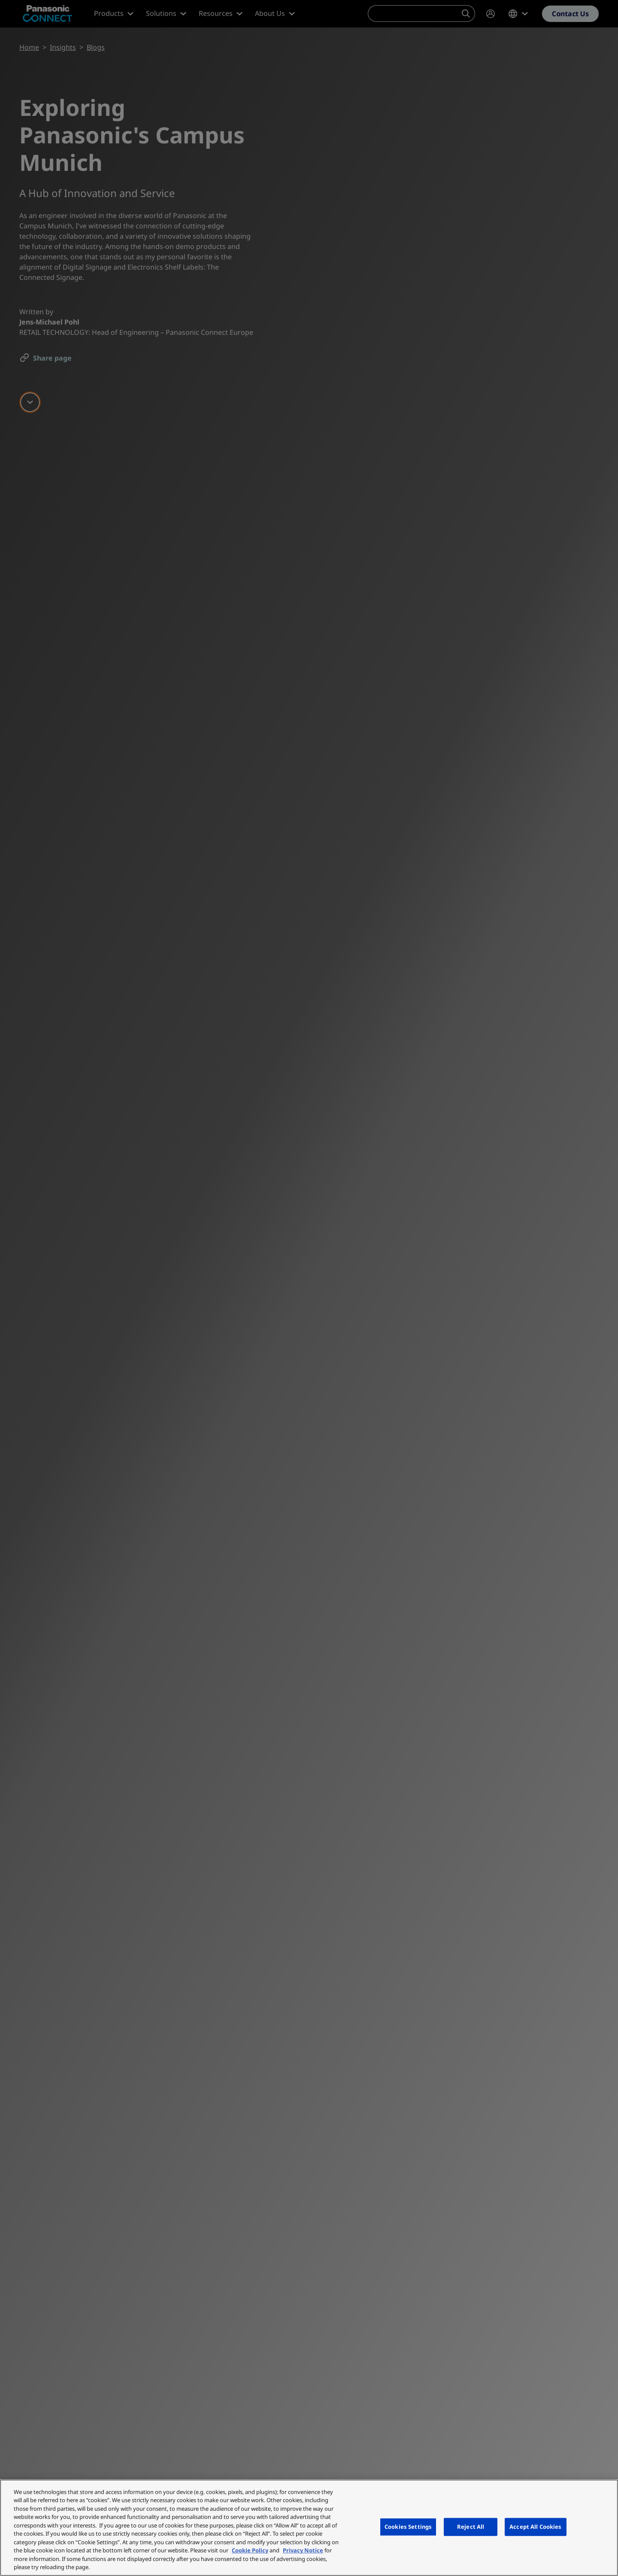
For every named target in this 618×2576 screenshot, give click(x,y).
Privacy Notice (303, 2550)
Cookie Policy (250, 2550)
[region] (309, 2527)
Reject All (470, 2526)
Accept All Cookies (535, 2526)
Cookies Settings (408, 2526)
